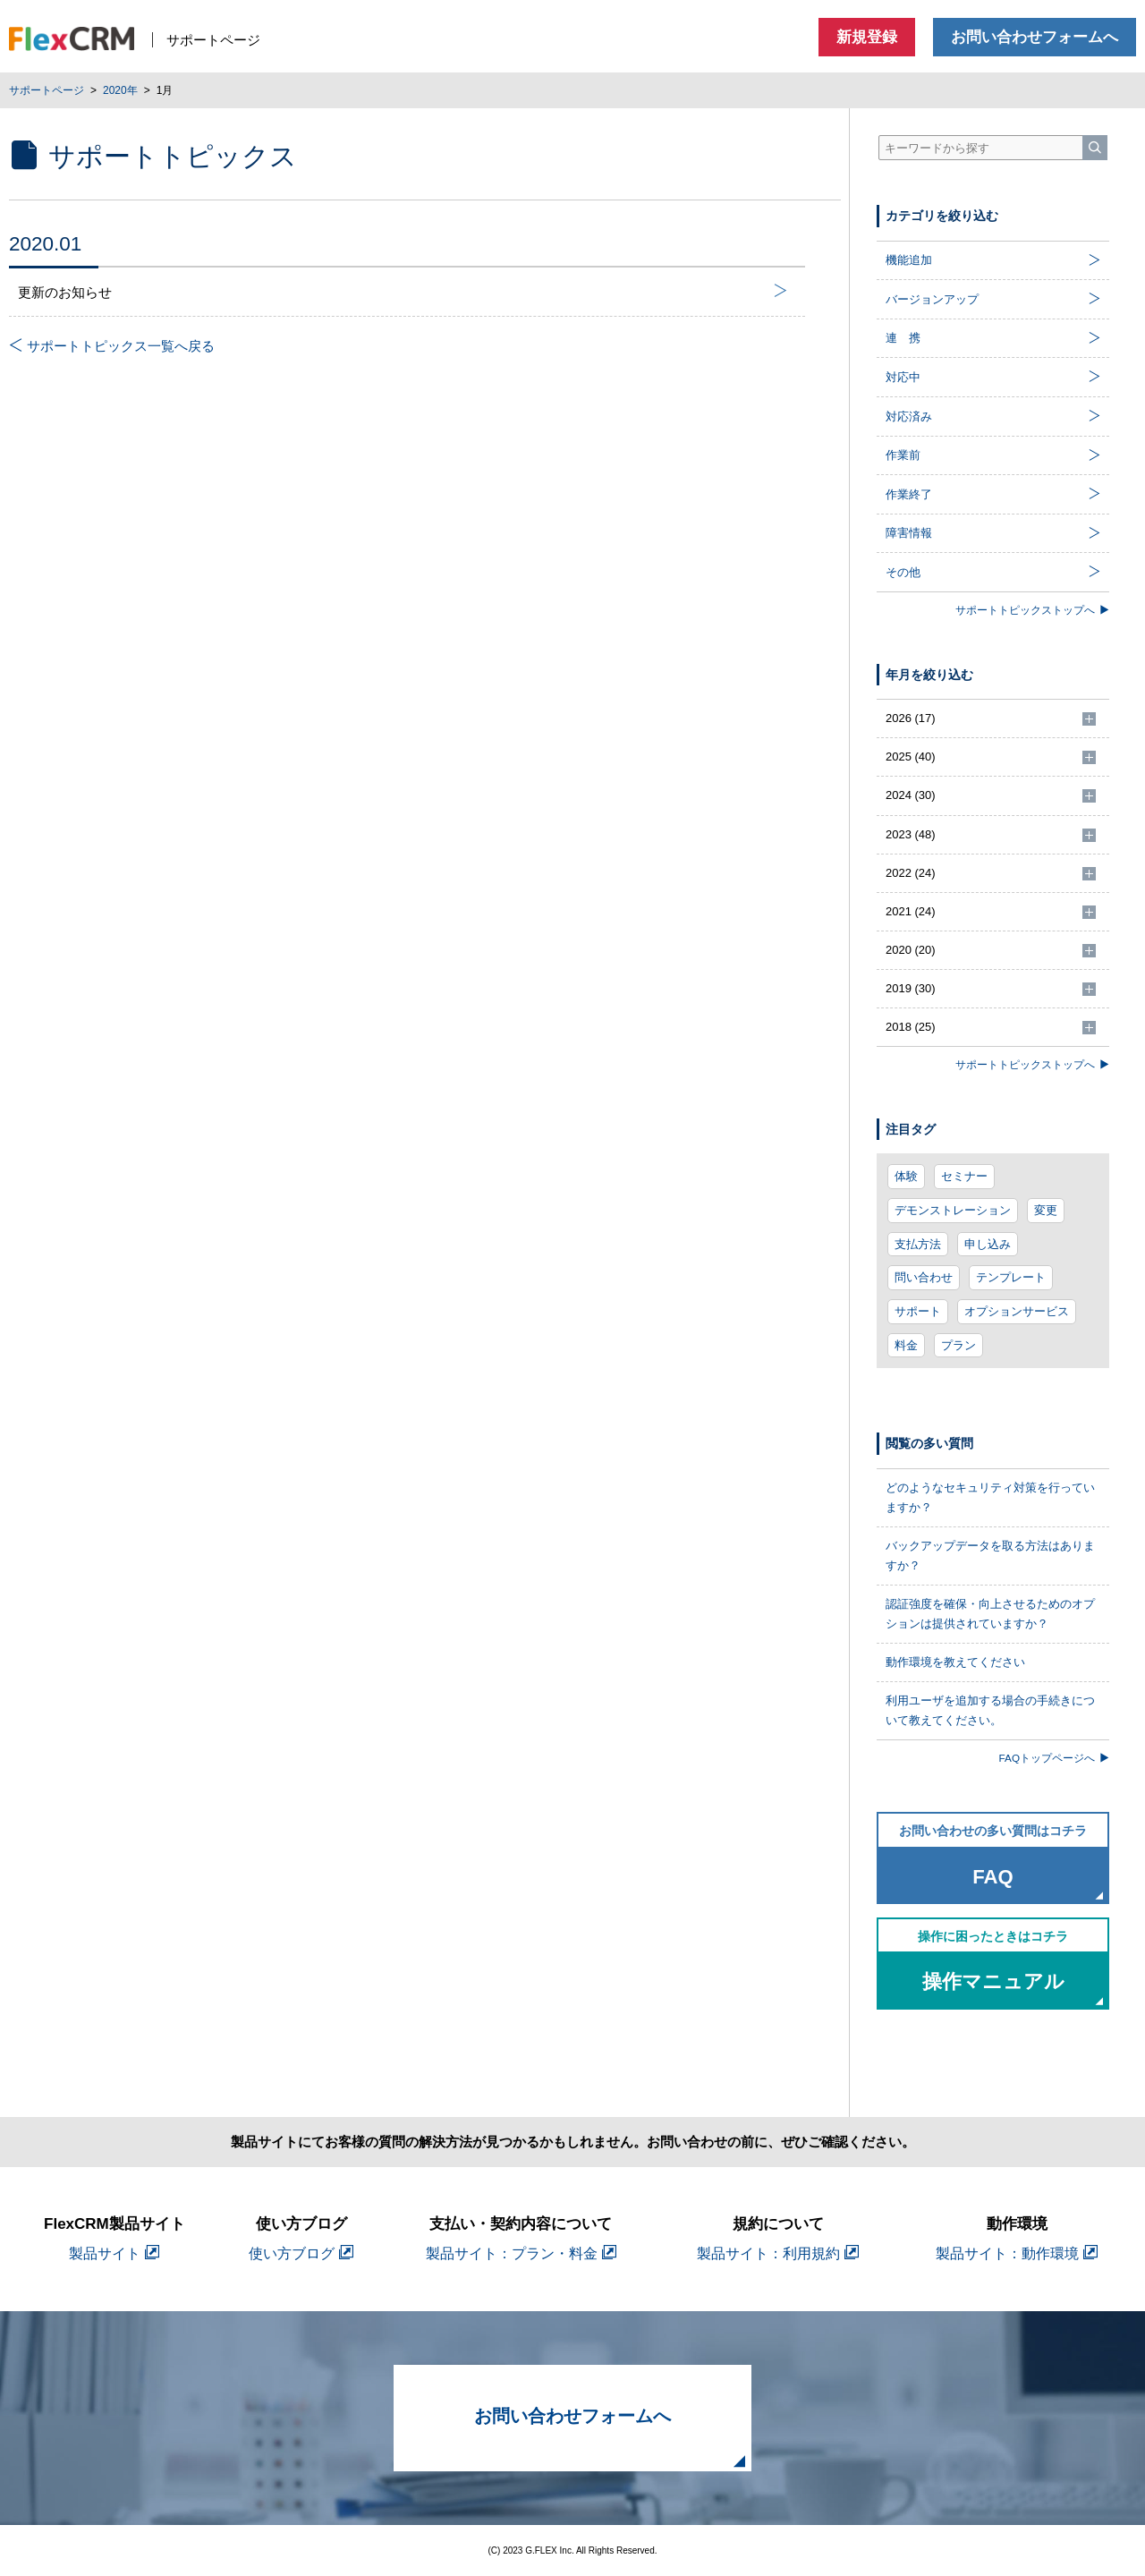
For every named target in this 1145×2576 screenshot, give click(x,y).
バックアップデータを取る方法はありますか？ (990, 1555)
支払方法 (918, 1244)
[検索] (1094, 147)
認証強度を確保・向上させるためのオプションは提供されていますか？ (990, 1613)
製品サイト (114, 2253)
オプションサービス (1016, 1311)
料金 (906, 1345)
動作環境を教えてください (955, 1662)
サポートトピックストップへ (1032, 610)
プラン (958, 1345)
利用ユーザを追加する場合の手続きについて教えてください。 (990, 1710)
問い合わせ (924, 1277)
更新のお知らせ (402, 292)
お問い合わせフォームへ (1034, 37)
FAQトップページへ (1054, 1758)
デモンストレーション (953, 1210)
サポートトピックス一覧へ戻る (112, 345)
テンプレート (1011, 1277)
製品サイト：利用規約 (778, 2253)
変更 (1045, 1210)
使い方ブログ (301, 2253)
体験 (906, 1176)
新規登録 (866, 37)
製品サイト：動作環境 (1017, 2253)
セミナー (964, 1176)
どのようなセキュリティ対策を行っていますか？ (990, 1497)
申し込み (987, 1244)
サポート (918, 1311)
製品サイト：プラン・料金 (521, 2253)
